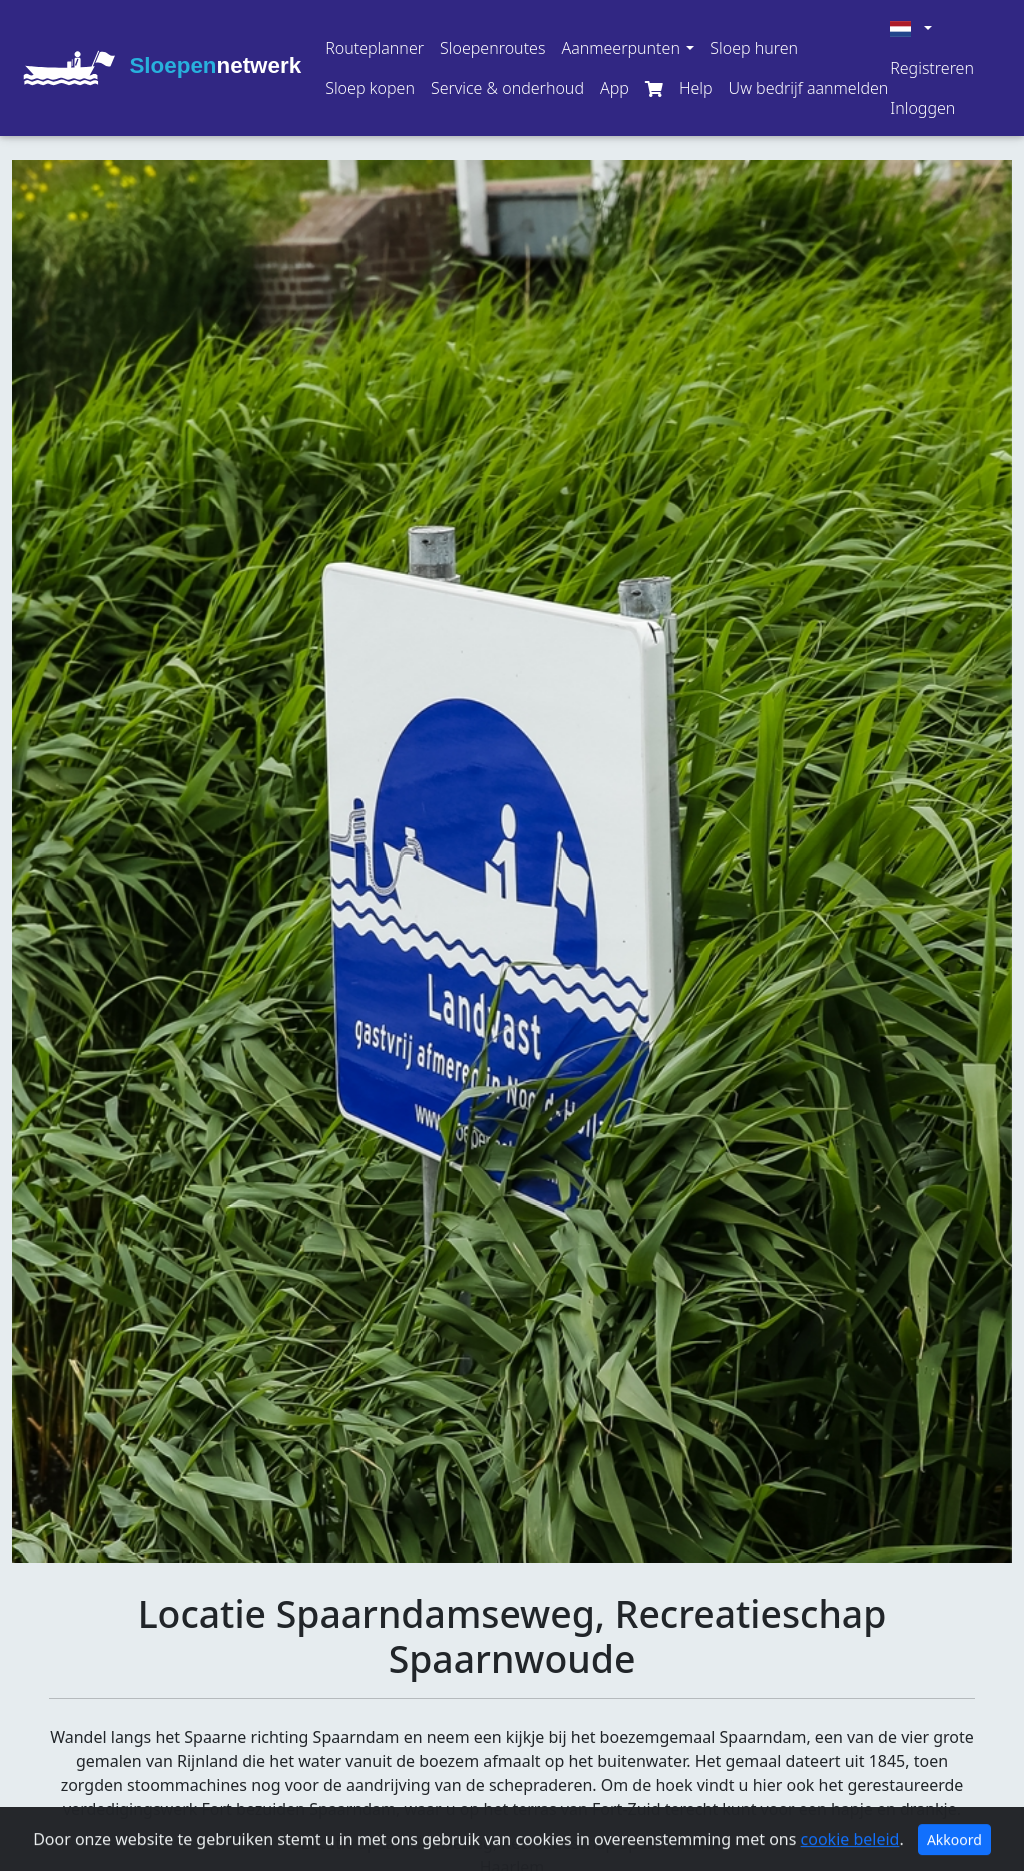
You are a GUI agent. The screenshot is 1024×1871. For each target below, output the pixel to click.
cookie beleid (850, 1856)
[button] (627, 48)
